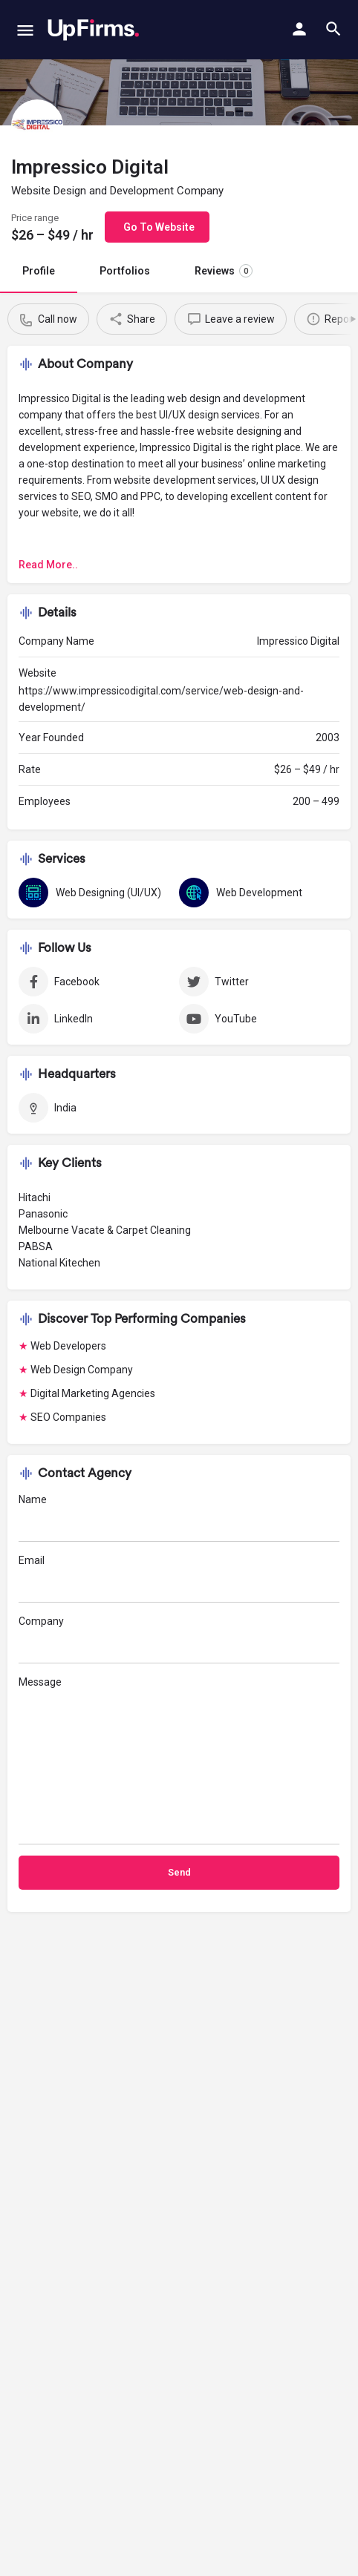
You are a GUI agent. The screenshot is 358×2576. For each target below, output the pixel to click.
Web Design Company (81, 1370)
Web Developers (68, 1346)
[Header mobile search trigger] (333, 29)
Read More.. (48, 565)
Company (179, 1639)
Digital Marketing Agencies (92, 1393)
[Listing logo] (37, 125)
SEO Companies (68, 1417)
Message (179, 1760)
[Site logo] (93, 29)
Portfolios (125, 271)
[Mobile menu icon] (25, 30)
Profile (38, 271)
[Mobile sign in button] (299, 29)
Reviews (224, 270)
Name (179, 1518)
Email (179, 1578)
